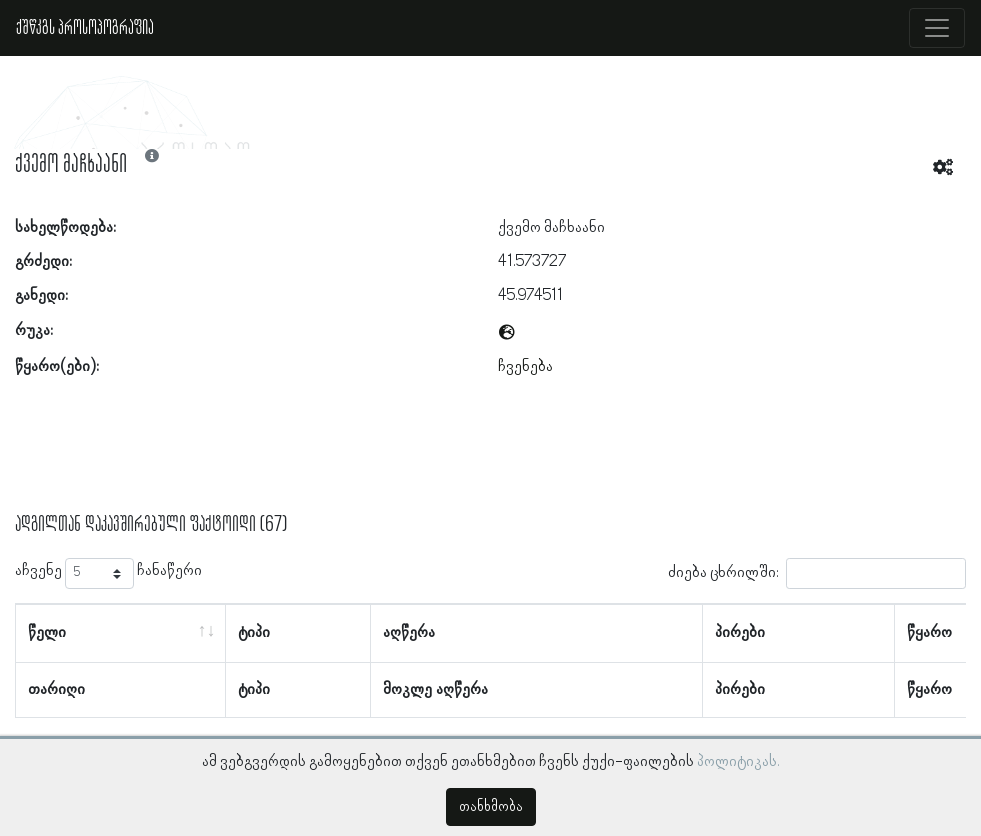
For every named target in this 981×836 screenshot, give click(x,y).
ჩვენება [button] (525, 367)
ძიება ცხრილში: (817, 573)
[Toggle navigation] (937, 28)
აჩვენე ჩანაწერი (108, 573)
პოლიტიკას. (738, 762)
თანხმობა (491, 807)
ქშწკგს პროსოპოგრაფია (85, 28)
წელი (47, 633)
